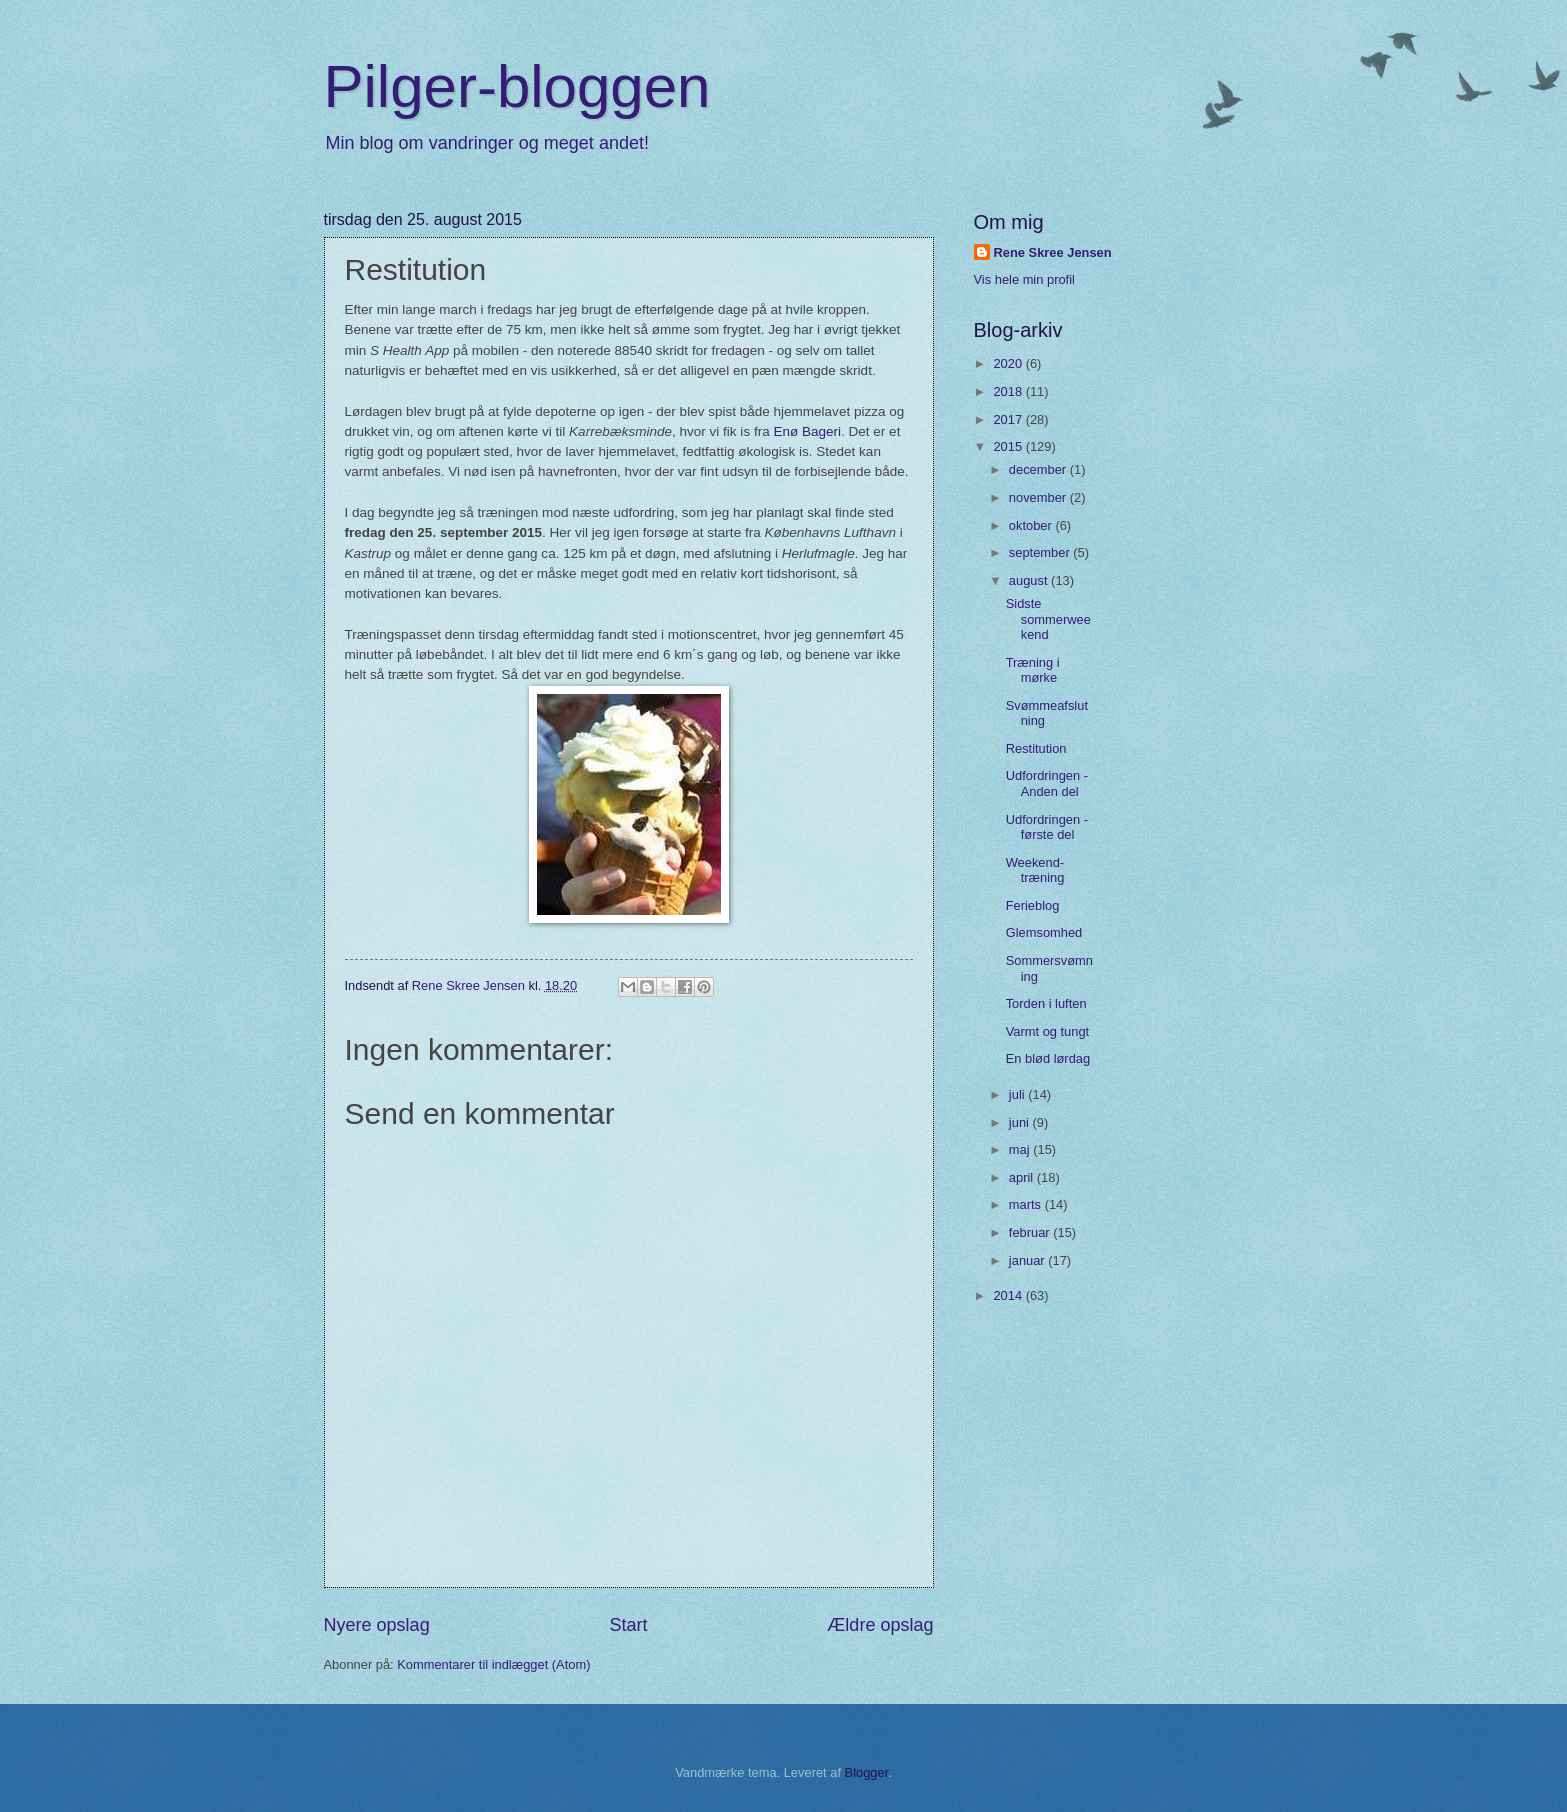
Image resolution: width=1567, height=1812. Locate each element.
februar (1031, 1232)
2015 (1009, 446)
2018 (1009, 391)
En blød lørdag (1048, 1058)
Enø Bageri (807, 431)
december (1039, 469)
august (1030, 580)
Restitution (1036, 748)
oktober (1032, 525)
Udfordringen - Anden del (1047, 783)
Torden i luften (1046, 1003)
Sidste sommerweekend (1048, 619)
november (1039, 497)
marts (1027, 1204)
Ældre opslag (880, 1625)
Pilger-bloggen (517, 86)
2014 (1009, 1295)
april (1023, 1177)
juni (1021, 1122)
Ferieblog (1033, 905)
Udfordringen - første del (1047, 827)
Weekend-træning (1035, 870)
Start (628, 1625)
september (1041, 552)
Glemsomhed (1044, 932)
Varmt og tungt (1048, 1031)
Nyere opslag (377, 1625)
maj (1021, 1149)
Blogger (867, 1772)
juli (1018, 1094)
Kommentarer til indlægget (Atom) (493, 1664)
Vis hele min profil (1024, 279)
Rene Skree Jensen (1053, 252)
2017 (1009, 419)
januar (1028, 1260)
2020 (1009, 363)
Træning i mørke (1033, 670)
